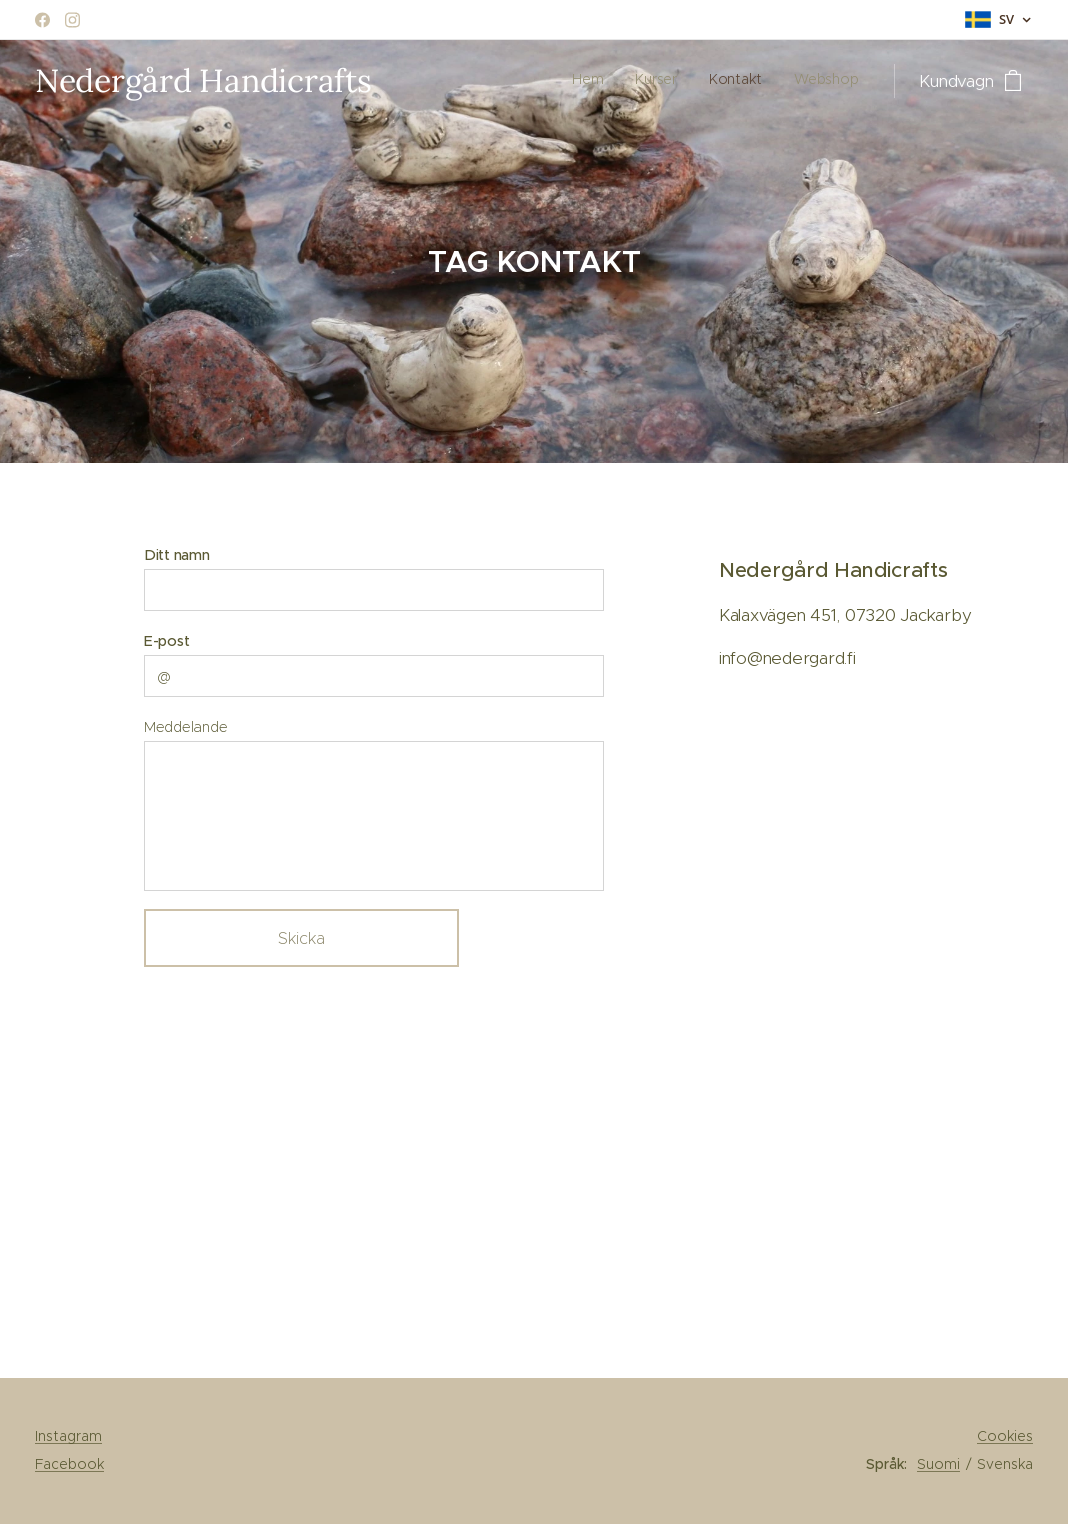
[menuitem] (767, 81)
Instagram (68, 1436)
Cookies (1005, 1436)
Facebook (69, 1464)
